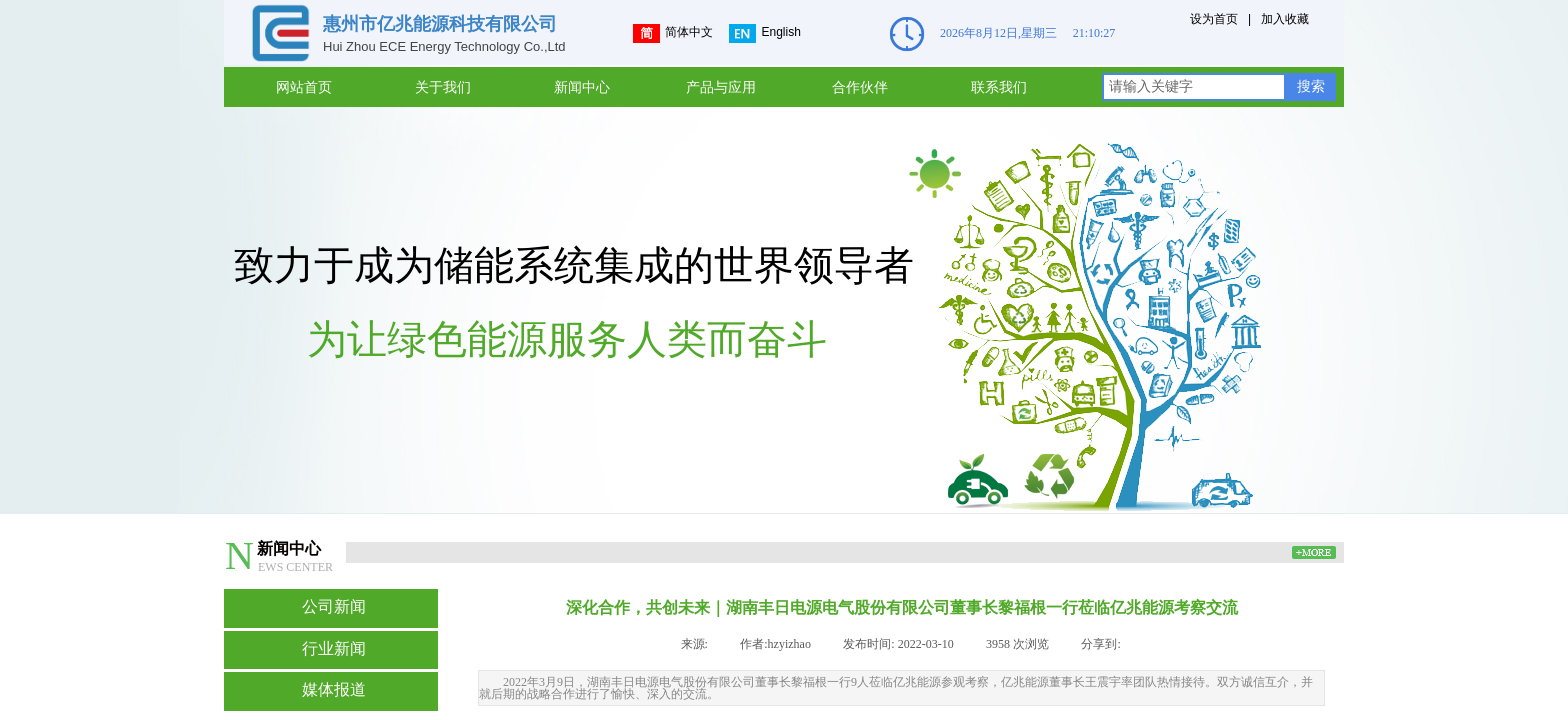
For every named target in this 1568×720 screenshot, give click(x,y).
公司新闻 (334, 606)
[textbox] (1194, 87)
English (764, 33)
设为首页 (1214, 19)
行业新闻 (334, 648)
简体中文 (673, 33)
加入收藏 (1285, 19)
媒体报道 (334, 689)
